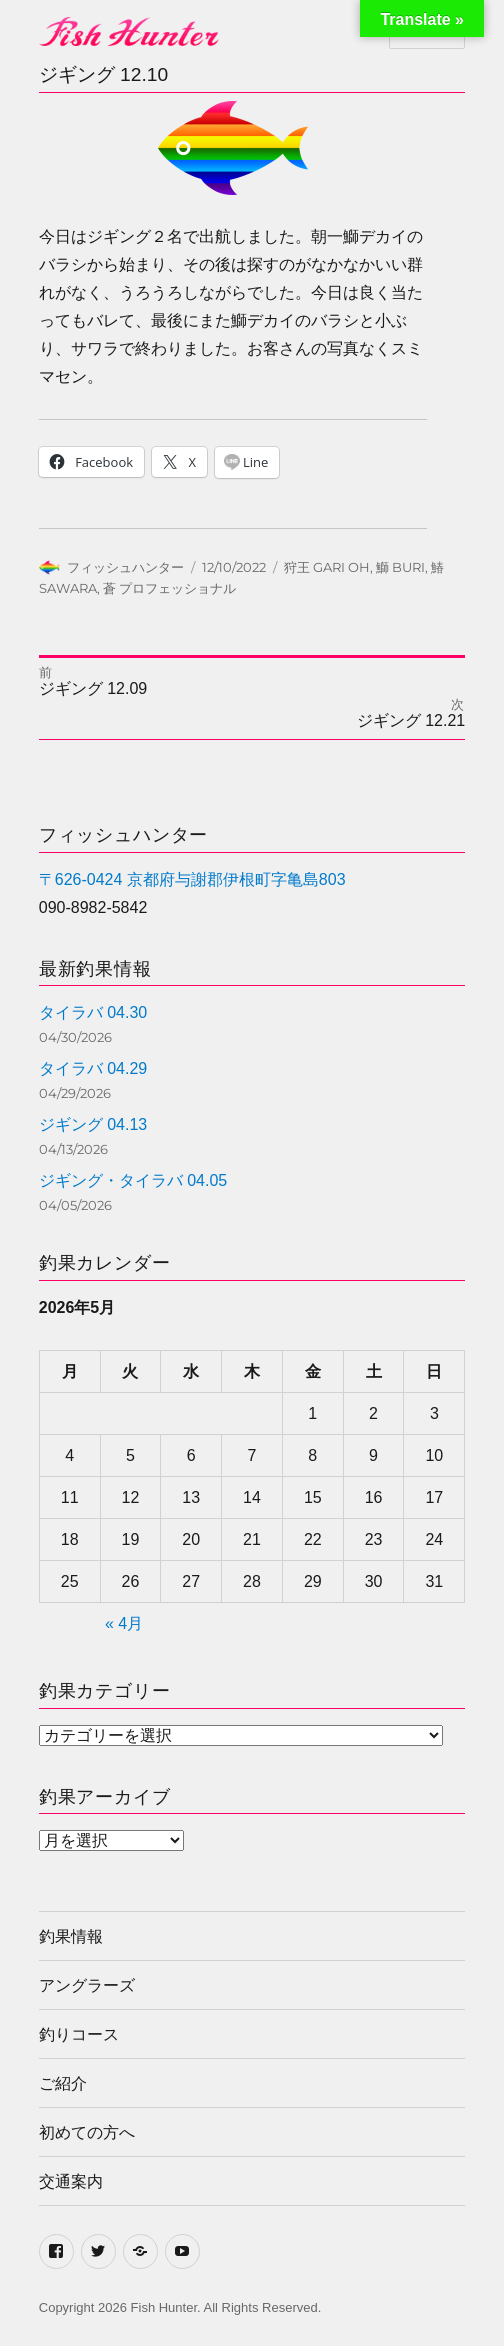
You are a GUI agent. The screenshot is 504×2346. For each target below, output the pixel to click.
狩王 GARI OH (327, 567)
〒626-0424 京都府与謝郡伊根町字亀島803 (192, 879)
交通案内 (71, 2181)
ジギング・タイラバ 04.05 (133, 1180)
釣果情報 (71, 1936)
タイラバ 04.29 (93, 1068)
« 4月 (124, 1623)
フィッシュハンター (125, 567)
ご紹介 (63, 2083)
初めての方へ (87, 2132)
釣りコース (79, 2034)
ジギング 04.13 (93, 1124)
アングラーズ (87, 1985)
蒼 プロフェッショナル (169, 588)
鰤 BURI (400, 567)
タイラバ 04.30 (93, 1012)
